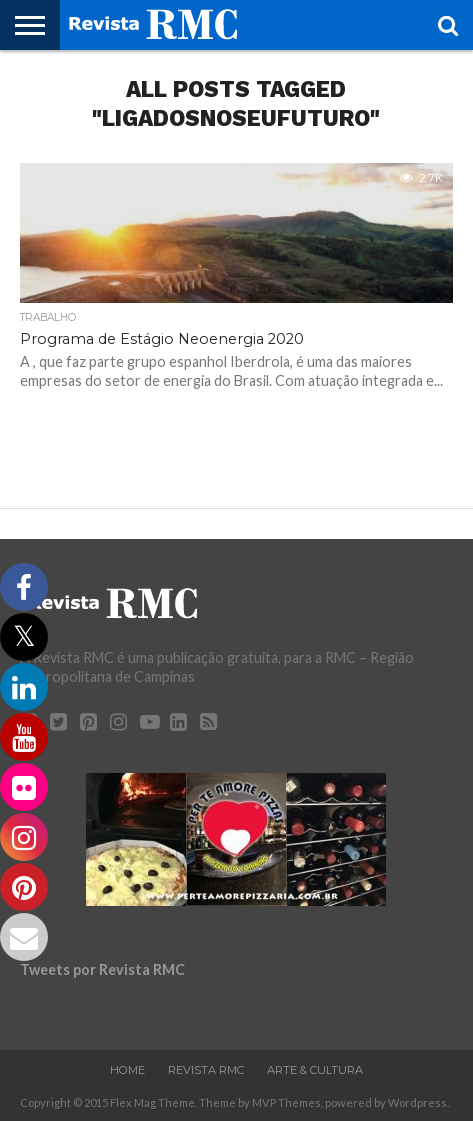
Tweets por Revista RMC (102, 969)
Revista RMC (206, 1070)
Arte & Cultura (315, 1070)
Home (127, 1070)
